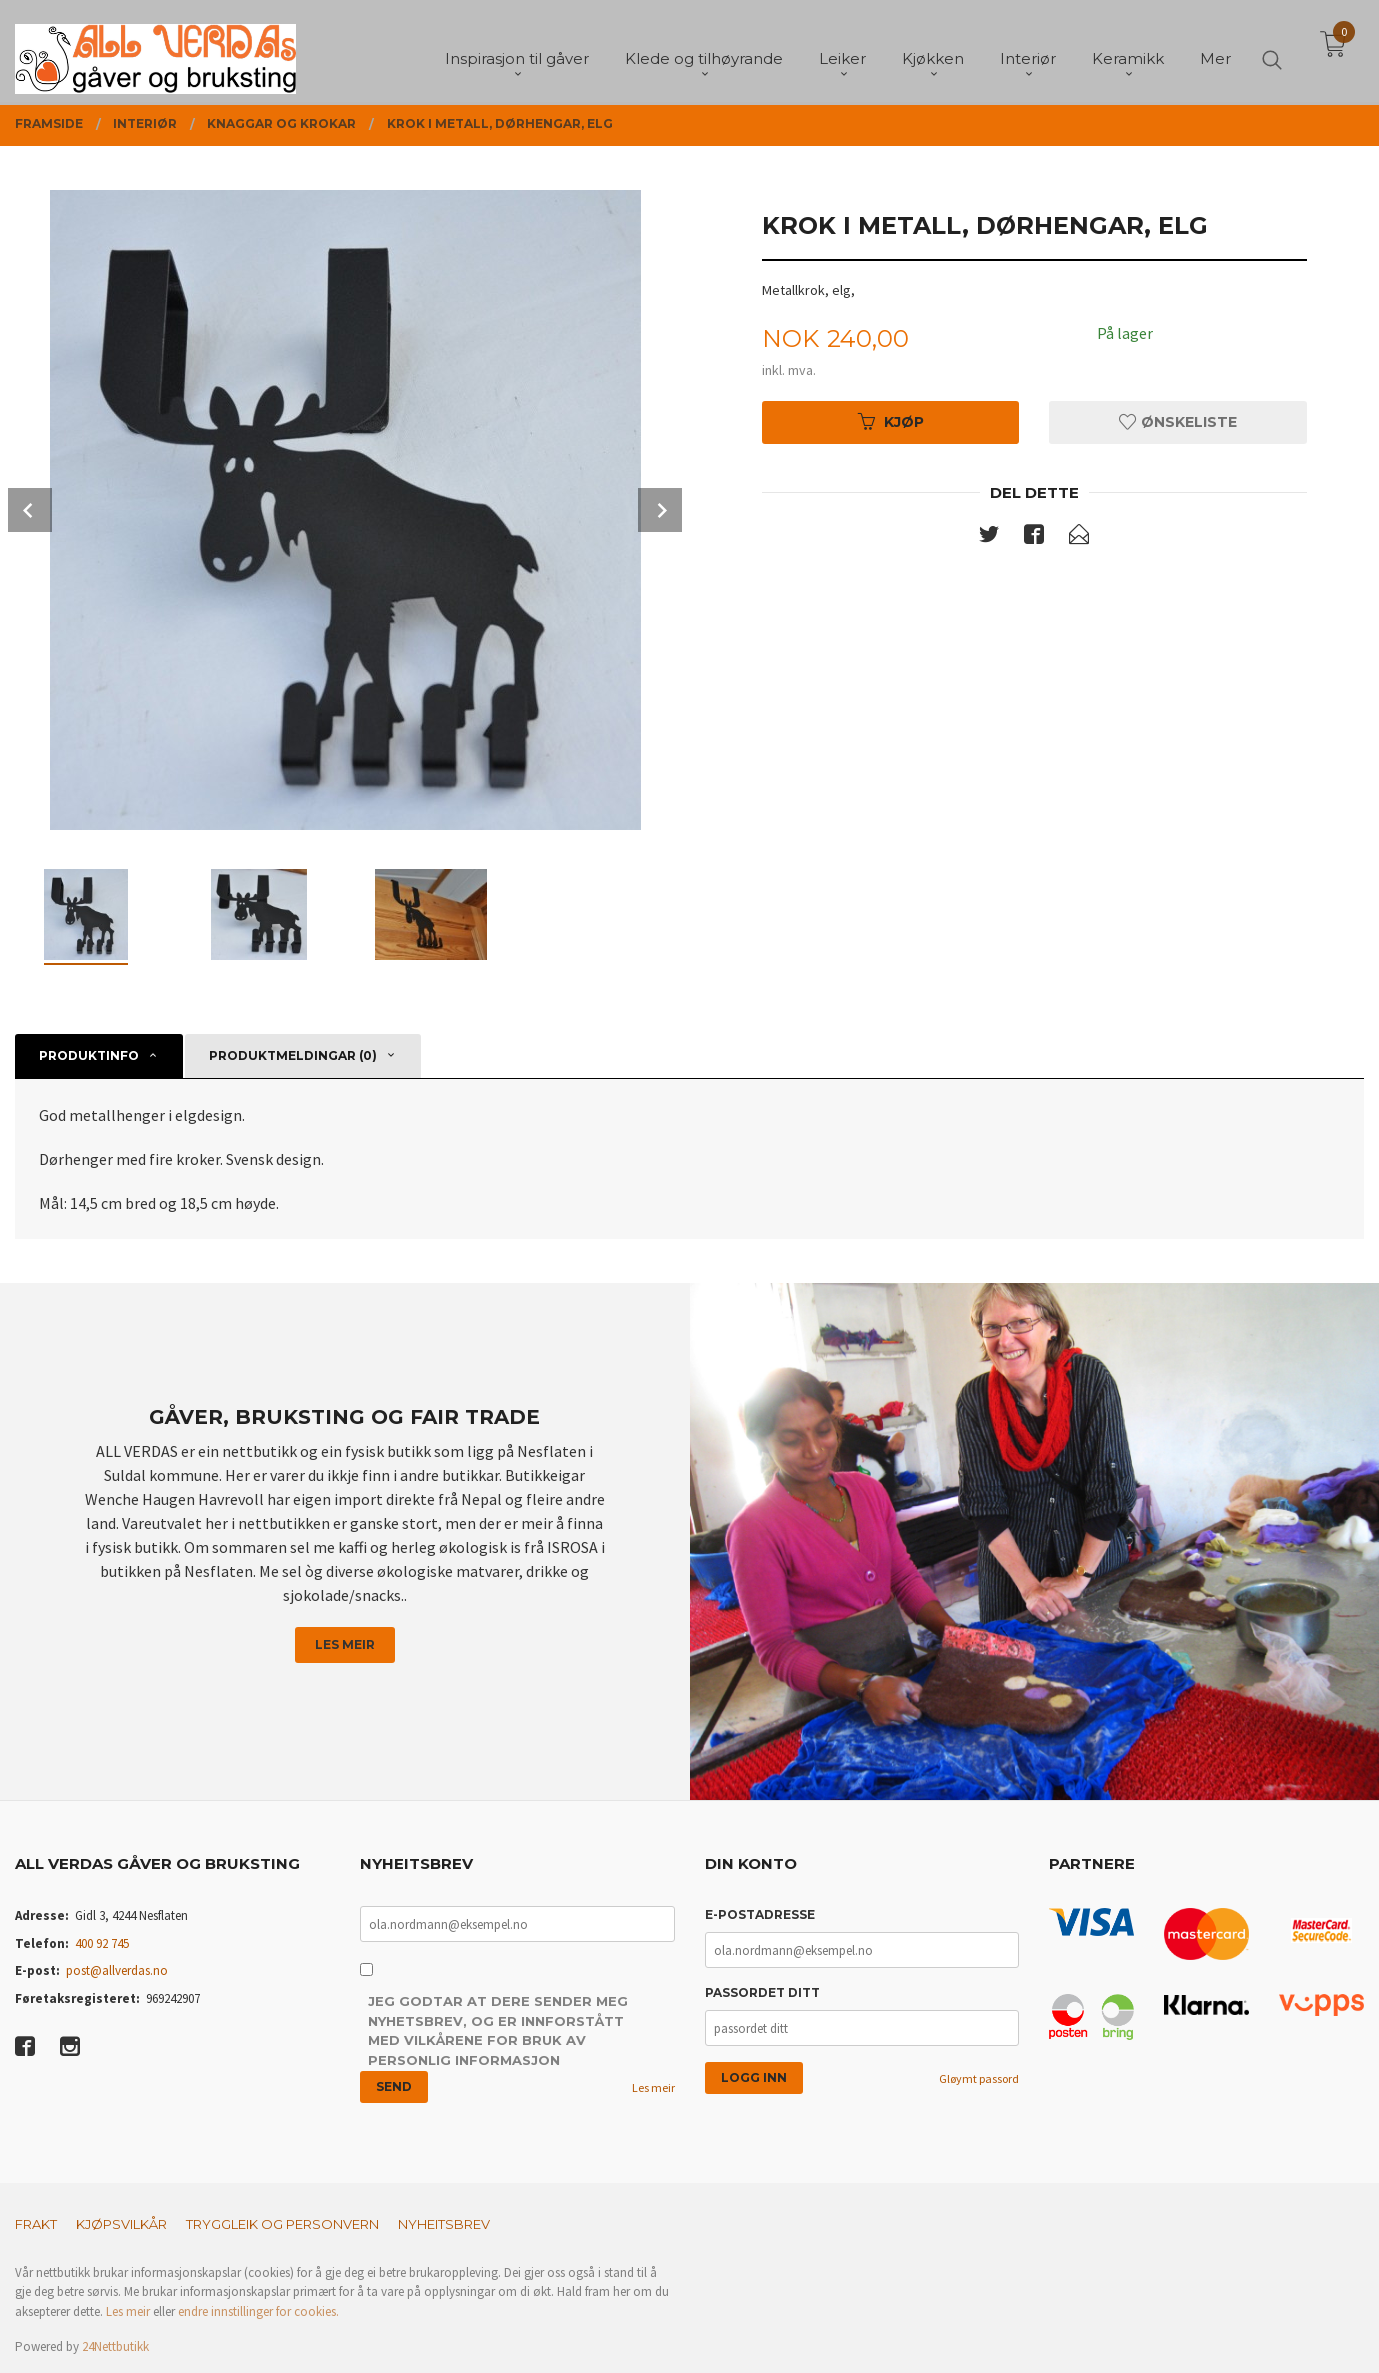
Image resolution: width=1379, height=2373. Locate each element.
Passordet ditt (762, 1992)
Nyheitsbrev (444, 2224)
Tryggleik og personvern (282, 2224)
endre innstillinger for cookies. (258, 2311)
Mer (1215, 50)
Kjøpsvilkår (121, 2224)
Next (660, 510)
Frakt (36, 2224)
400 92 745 (102, 1943)
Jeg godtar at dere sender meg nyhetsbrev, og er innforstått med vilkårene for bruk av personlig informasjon (498, 2030)
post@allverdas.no (117, 1970)
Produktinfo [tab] (89, 1055)
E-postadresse (760, 1914)
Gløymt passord (979, 2078)
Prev (30, 510)
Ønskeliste (1178, 422)
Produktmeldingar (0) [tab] (293, 1055)
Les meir (345, 1644)
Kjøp (891, 422)
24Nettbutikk (115, 2346)
